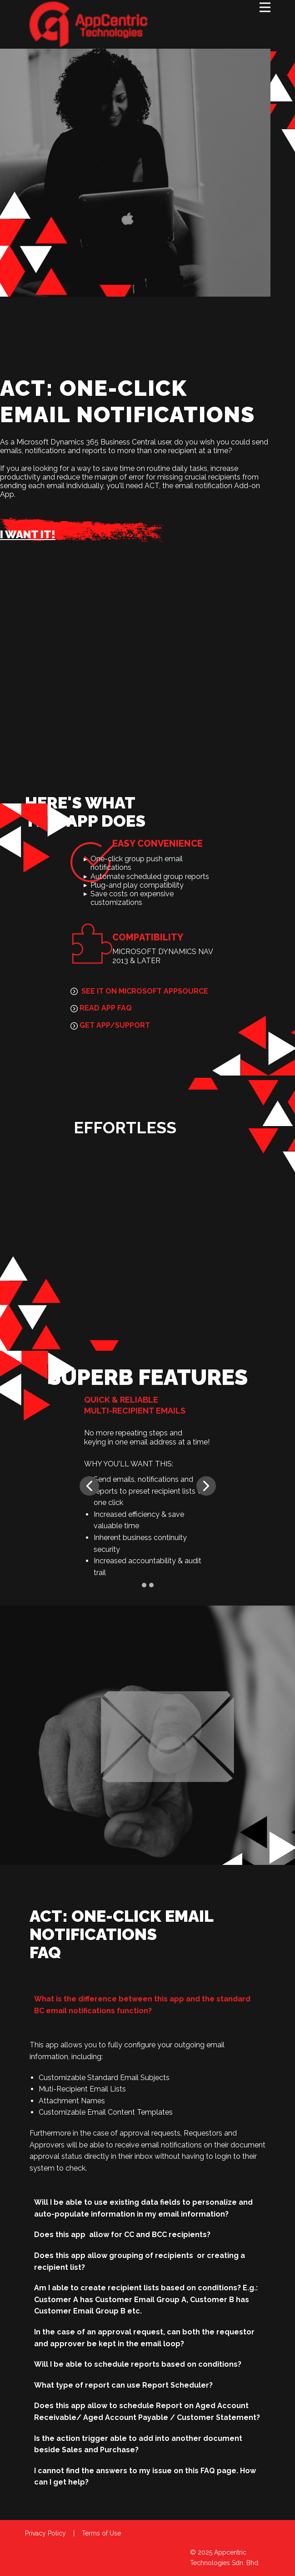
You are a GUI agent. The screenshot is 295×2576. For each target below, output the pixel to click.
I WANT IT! (27, 534)
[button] (89, 1486)
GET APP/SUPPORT (110, 1025)
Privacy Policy (45, 2533)
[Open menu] (265, 7)
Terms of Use (101, 2533)
